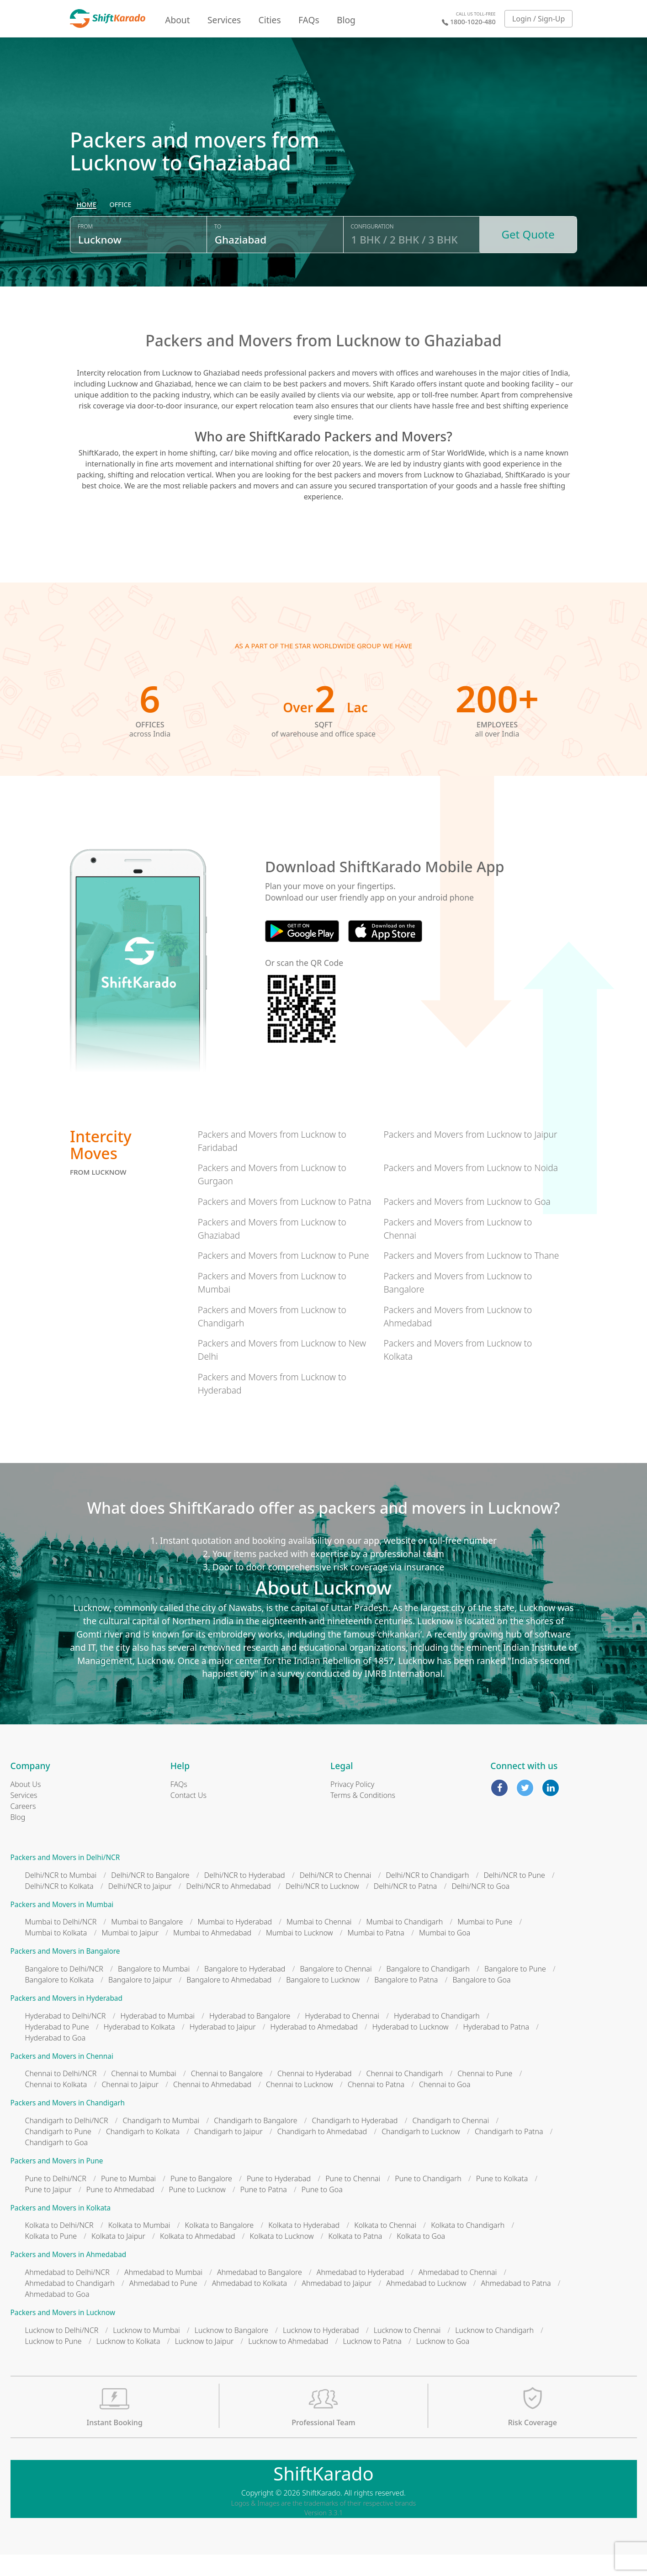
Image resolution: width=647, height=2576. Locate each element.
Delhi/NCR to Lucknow (322, 1908)
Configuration (372, 252)
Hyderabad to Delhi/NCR (65, 2037)
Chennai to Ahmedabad (212, 2106)
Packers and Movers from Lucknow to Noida (470, 1189)
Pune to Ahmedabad (120, 2211)
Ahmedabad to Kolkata (249, 2305)
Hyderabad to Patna (496, 2048)
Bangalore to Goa (481, 2002)
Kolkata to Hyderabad (303, 2247)
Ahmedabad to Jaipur (336, 2305)
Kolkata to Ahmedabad (197, 2258)
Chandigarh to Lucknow (421, 2153)
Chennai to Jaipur (130, 2106)
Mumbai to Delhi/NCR (61, 1944)
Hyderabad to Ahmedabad (314, 2048)
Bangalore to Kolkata (59, 2002)
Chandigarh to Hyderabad (355, 2142)
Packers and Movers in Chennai (62, 2078)
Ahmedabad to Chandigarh (70, 2305)
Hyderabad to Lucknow (410, 2048)
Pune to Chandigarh (428, 2200)
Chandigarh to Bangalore (255, 2142)
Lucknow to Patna (372, 2363)
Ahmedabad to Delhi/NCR (67, 2294)
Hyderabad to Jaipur (223, 2048)
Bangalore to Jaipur (140, 2002)
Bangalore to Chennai (335, 1991)
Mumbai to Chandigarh (404, 1944)
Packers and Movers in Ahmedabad (69, 2276)
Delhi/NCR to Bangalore (150, 1897)
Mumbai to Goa (444, 1955)
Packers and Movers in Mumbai (62, 1926)
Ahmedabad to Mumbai (163, 2294)
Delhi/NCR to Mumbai (61, 1897)
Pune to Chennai (352, 2200)
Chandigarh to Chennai (450, 2142)
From (85, 252)
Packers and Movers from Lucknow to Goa (467, 1223)
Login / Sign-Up (538, 19)
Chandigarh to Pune (58, 2153)
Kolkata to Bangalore (219, 2247)
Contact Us (188, 1817)
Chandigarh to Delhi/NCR (66, 2142)
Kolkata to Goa (421, 2258)
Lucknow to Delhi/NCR (62, 2352)
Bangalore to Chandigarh (428, 1991)
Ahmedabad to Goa (57, 2316)
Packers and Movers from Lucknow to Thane (471, 1277)
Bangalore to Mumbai (154, 1991)
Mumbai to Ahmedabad (212, 1955)
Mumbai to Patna (376, 1955)
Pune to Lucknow (197, 2211)
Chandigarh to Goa (56, 2164)
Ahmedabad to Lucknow (426, 2305)
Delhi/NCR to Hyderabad (244, 1897)
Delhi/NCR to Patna (405, 1908)
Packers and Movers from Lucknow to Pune (283, 1277)
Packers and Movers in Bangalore (65, 1973)
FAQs (308, 20)
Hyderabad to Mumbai (157, 2037)
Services (224, 20)
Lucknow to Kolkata (128, 2363)
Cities (270, 20)
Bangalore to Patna (406, 2002)
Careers (23, 1828)
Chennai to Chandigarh (404, 2095)
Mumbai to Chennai (318, 1944)
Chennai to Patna (376, 2106)
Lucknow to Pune (53, 2363)
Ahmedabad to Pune (163, 2305)
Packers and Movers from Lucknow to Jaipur (470, 1156)
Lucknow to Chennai (407, 2352)
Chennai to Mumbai (143, 2095)
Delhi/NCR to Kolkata (59, 1908)
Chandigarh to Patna (509, 2153)
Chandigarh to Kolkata (143, 2153)
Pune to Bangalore (201, 2200)
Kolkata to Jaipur (118, 2258)
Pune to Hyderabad (279, 2200)
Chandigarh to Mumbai (160, 2142)
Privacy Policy (352, 1806)
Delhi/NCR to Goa (480, 1908)
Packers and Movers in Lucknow (63, 2334)
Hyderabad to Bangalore (249, 2037)
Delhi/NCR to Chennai (335, 1897)
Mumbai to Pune (484, 1944)
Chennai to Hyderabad (314, 2095)
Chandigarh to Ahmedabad (322, 2153)
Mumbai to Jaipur (130, 1955)
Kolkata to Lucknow (282, 2258)
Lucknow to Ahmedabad (288, 2363)
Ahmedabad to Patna (516, 2305)
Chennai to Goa (444, 2106)
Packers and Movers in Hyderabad (66, 2020)
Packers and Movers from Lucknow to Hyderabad (272, 1405)
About (177, 20)
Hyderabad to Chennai (342, 2037)
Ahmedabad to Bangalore (259, 2294)
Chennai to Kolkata (56, 2106)
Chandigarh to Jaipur (228, 2153)
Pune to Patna (263, 2211)
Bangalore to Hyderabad (244, 1991)
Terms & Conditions (362, 1817)
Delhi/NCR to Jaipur (140, 1908)
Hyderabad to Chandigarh (437, 2037)
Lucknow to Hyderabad (321, 2352)
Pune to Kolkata (502, 2200)
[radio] (86, 231)
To (217, 252)
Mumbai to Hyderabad (234, 1944)
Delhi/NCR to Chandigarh (427, 1897)
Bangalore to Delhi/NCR (64, 1991)
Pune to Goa (322, 2211)
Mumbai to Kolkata (56, 1955)
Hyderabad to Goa (55, 2059)
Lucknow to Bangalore (231, 2352)
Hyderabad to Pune (57, 2048)
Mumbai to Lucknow (299, 1955)
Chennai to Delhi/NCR (61, 2095)
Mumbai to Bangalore (147, 1944)
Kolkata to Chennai (385, 2247)
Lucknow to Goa (442, 2363)
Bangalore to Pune (515, 1991)
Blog (346, 20)
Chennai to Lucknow (299, 2106)
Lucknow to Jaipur (204, 2363)
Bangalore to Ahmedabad (228, 2002)
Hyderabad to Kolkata (139, 2048)
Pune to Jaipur (48, 2211)
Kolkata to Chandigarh (467, 2247)
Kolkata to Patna (355, 2258)
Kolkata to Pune (51, 2258)
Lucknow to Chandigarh (494, 2352)
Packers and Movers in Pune (57, 2183)
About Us (26, 1806)
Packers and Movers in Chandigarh (68, 2125)
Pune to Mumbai (128, 2200)
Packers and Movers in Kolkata (61, 2229)
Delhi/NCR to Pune (514, 1897)
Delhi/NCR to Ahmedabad (228, 1908)
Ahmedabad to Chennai (458, 2294)
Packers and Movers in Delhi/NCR (65, 1879)
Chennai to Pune (484, 2095)
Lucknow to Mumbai (146, 2352)
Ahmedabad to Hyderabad (360, 2294)
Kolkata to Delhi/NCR (59, 2247)
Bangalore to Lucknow (323, 2002)
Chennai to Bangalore (227, 2095)
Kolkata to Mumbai (139, 2247)
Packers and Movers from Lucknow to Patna (284, 1223)
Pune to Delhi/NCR (55, 2200)
